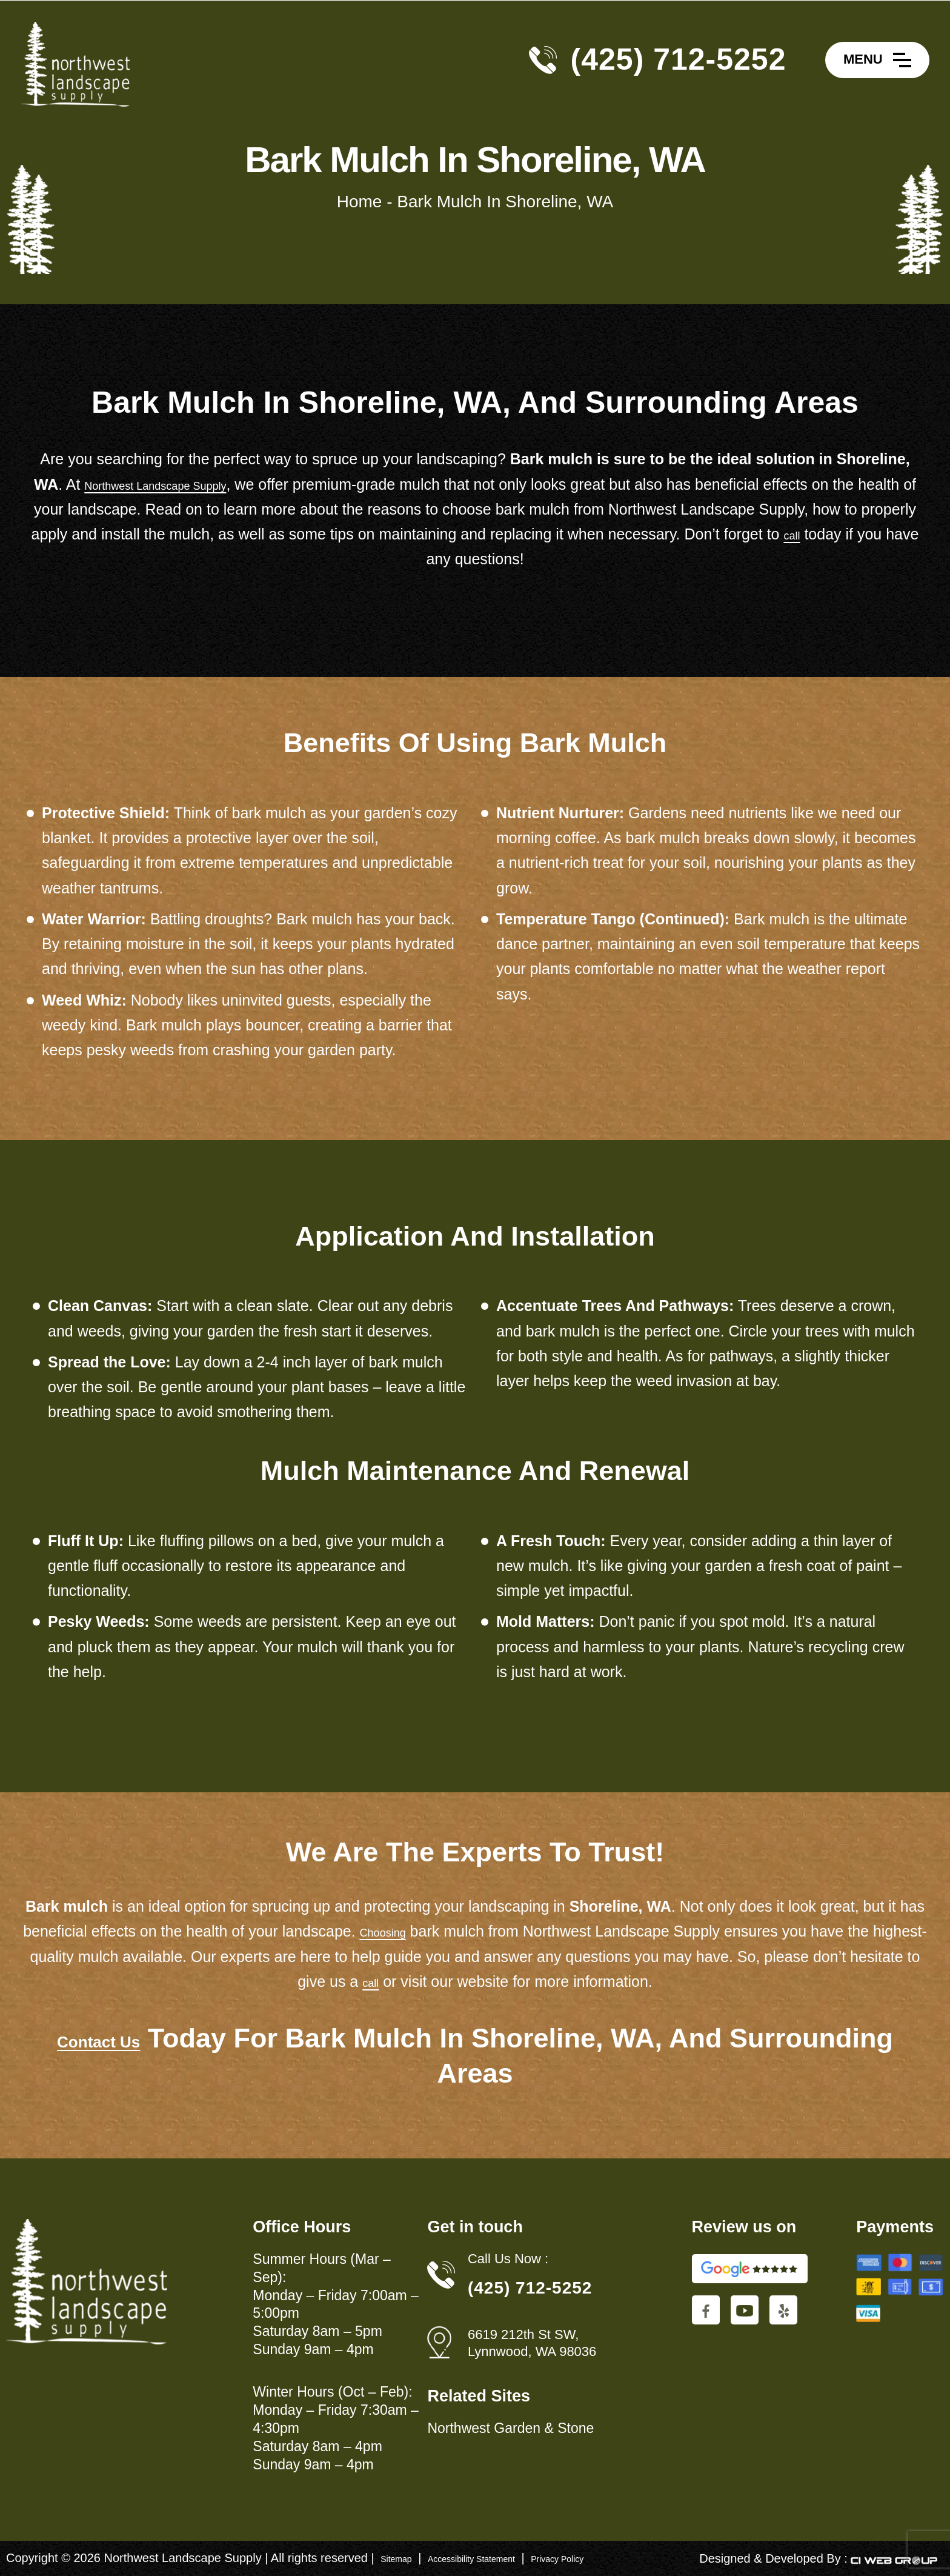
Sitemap (402, 2558)
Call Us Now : (508, 2258)
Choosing (412, 1931)
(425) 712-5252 (678, 59)
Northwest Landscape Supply (186, 484)
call (854, 534)
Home (359, 201)
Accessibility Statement (503, 2558)
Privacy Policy (619, 2558)
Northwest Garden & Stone (510, 2428)
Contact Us (99, 2038)
